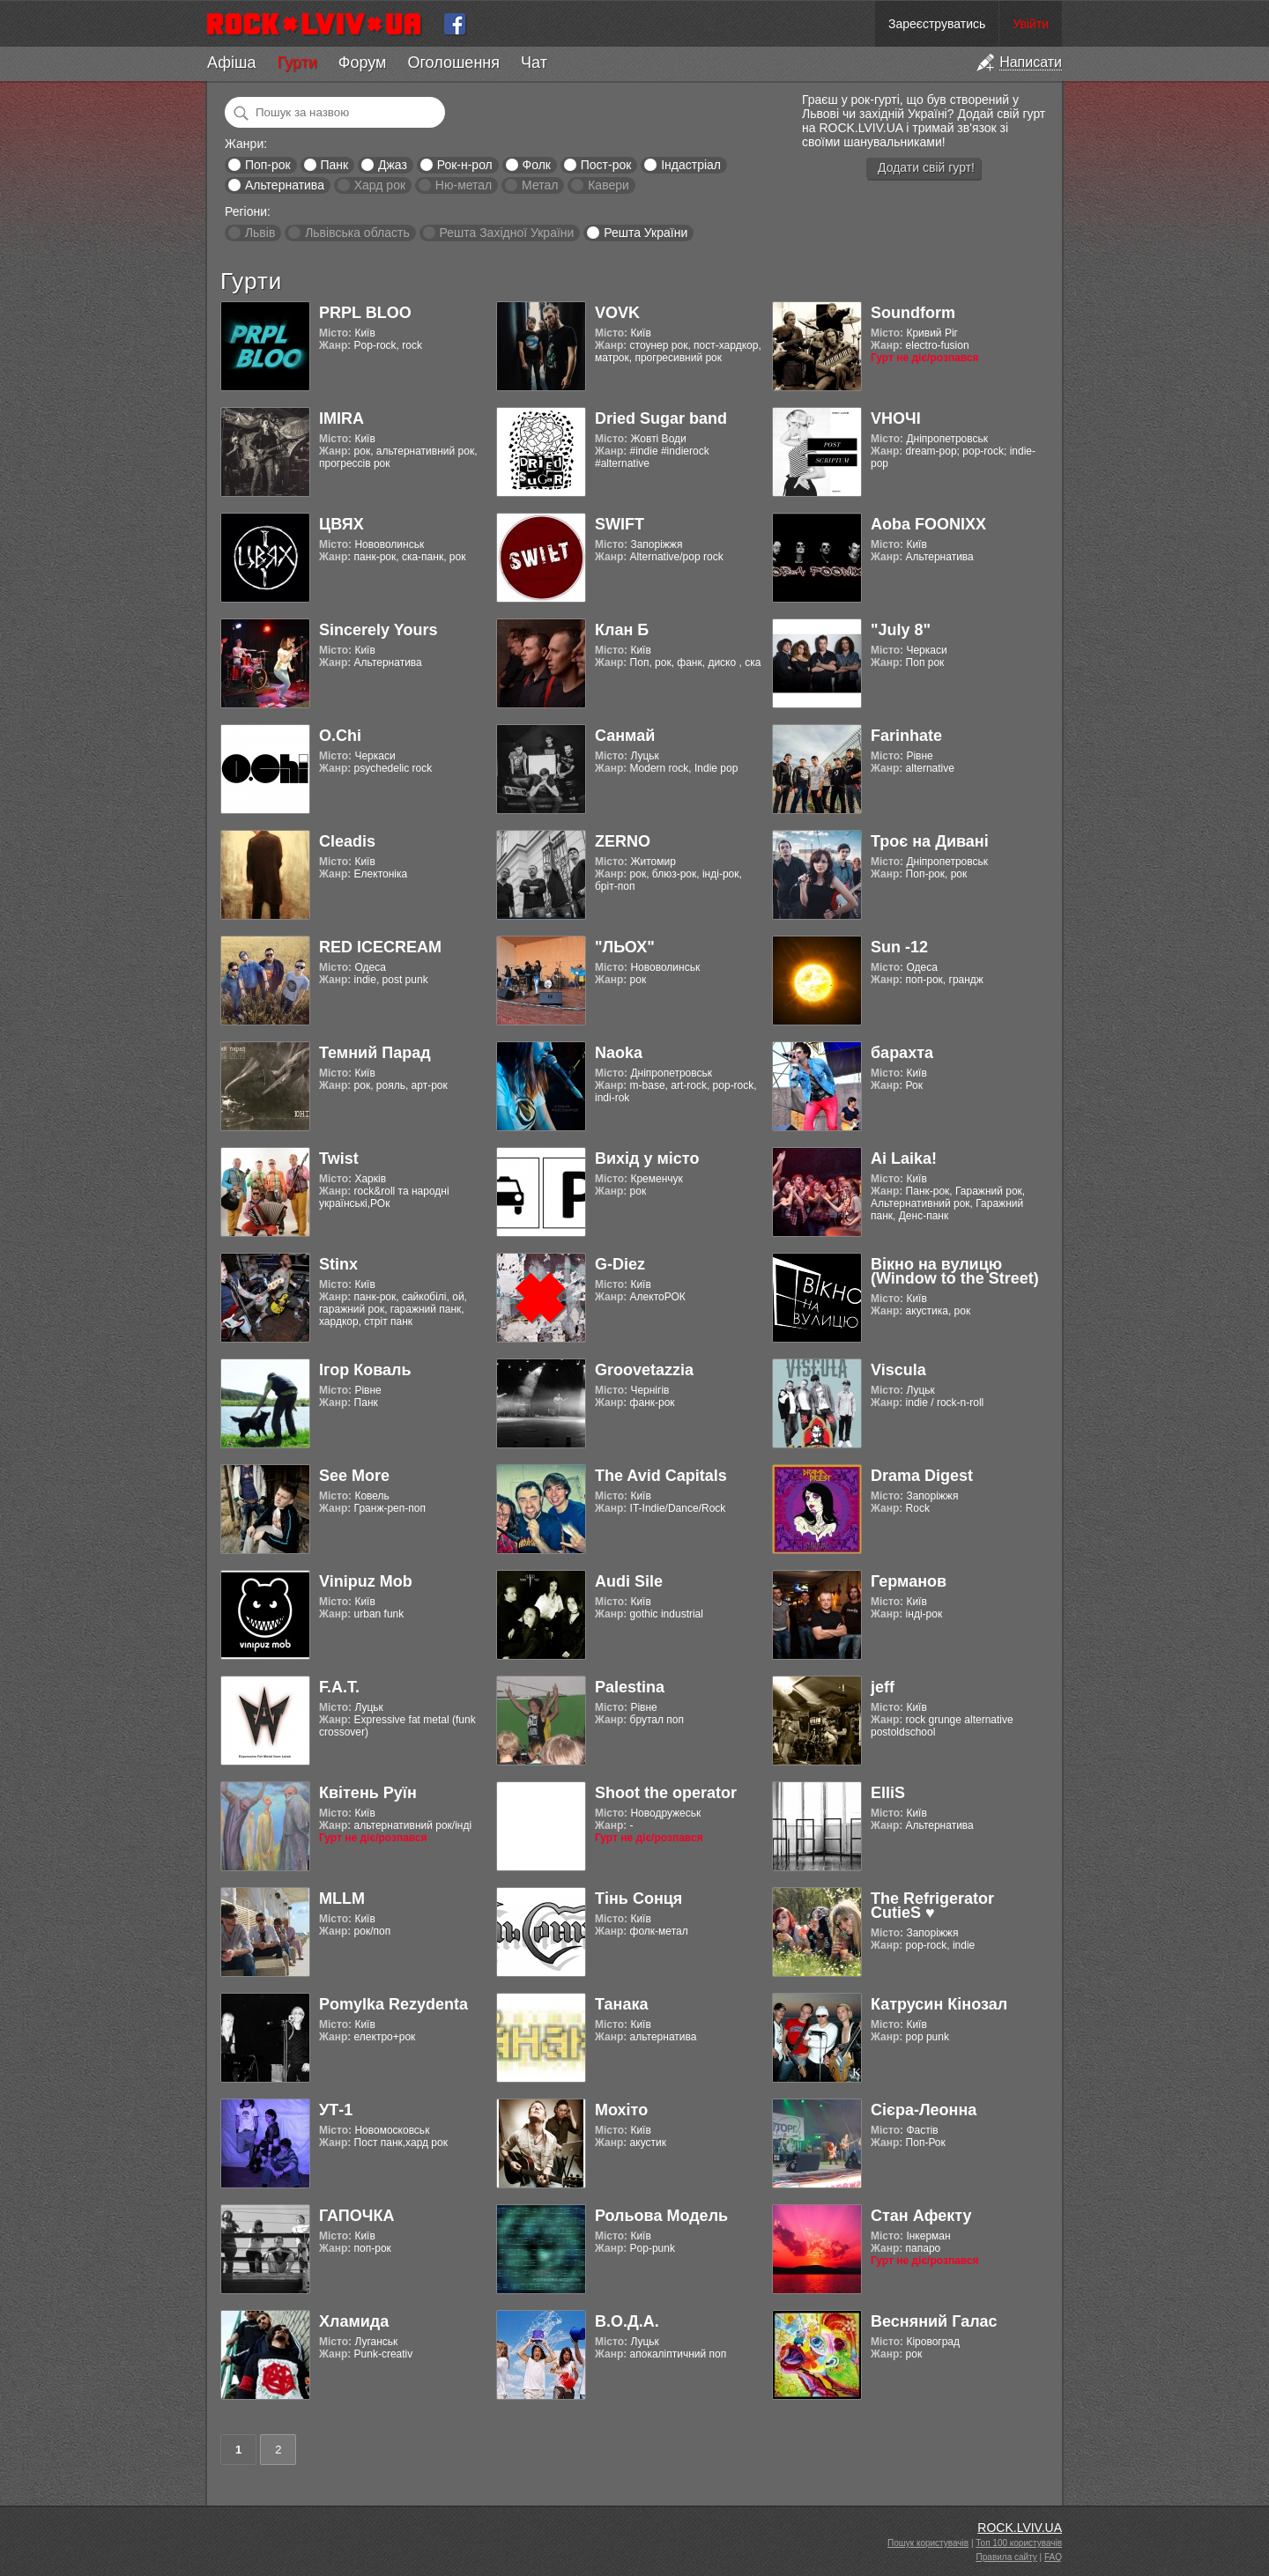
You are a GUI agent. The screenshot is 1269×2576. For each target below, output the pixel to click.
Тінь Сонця (638, 1898)
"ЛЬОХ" (625, 947)
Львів (260, 233)
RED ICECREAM (380, 947)
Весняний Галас (934, 2321)
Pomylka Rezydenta (393, 2004)
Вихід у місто (647, 1158)
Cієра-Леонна (923, 2110)
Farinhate (906, 735)
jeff (882, 1687)
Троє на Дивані (930, 841)
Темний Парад (375, 1053)
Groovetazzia (644, 1370)
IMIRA (341, 418)
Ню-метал (463, 185)
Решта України (645, 233)
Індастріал (691, 165)
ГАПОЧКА (356, 2215)
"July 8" (901, 630)
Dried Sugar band (661, 418)
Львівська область (357, 233)
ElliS (888, 1793)
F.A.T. (339, 1687)
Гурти (296, 62)
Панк (334, 165)
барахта (902, 1053)
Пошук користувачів (927, 2543)
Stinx (338, 1264)
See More (354, 1475)
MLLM (342, 1898)
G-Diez (620, 1264)
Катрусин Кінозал (939, 2004)
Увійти (1031, 24)
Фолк (537, 165)
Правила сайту (1006, 2557)
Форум (362, 62)
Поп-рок (268, 165)
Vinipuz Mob (365, 1581)
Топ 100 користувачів (1019, 2543)
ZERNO (622, 841)
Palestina (629, 1687)
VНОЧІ (896, 418)
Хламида (354, 2321)
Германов (908, 1581)
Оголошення (453, 62)
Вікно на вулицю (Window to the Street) (955, 1271)
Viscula (898, 1370)
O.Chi (340, 735)
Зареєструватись (936, 24)
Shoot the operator (666, 1793)
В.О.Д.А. (627, 2321)
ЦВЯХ (341, 524)
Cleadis (347, 841)
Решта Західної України (506, 233)
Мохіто (621, 2110)
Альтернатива (284, 185)
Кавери (608, 185)
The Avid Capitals (661, 1475)
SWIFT (619, 524)
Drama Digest (922, 1475)
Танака (621, 2004)
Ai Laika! (904, 1158)
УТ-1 (335, 2110)
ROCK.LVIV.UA (1019, 2527)
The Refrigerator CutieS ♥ (932, 1905)
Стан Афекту (921, 2215)
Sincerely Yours (378, 630)
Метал (540, 185)
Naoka (618, 1053)
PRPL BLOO (365, 313)
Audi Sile (629, 1581)
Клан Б (622, 630)
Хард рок (379, 185)
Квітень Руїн (368, 1793)
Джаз (392, 165)
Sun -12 (899, 947)
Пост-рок (606, 165)
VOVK (617, 313)
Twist (339, 1158)
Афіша (231, 62)
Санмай (625, 735)
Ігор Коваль (365, 1370)
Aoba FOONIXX (928, 524)
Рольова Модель (661, 2215)
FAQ (1053, 2557)
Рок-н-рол (465, 165)
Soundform (913, 313)
